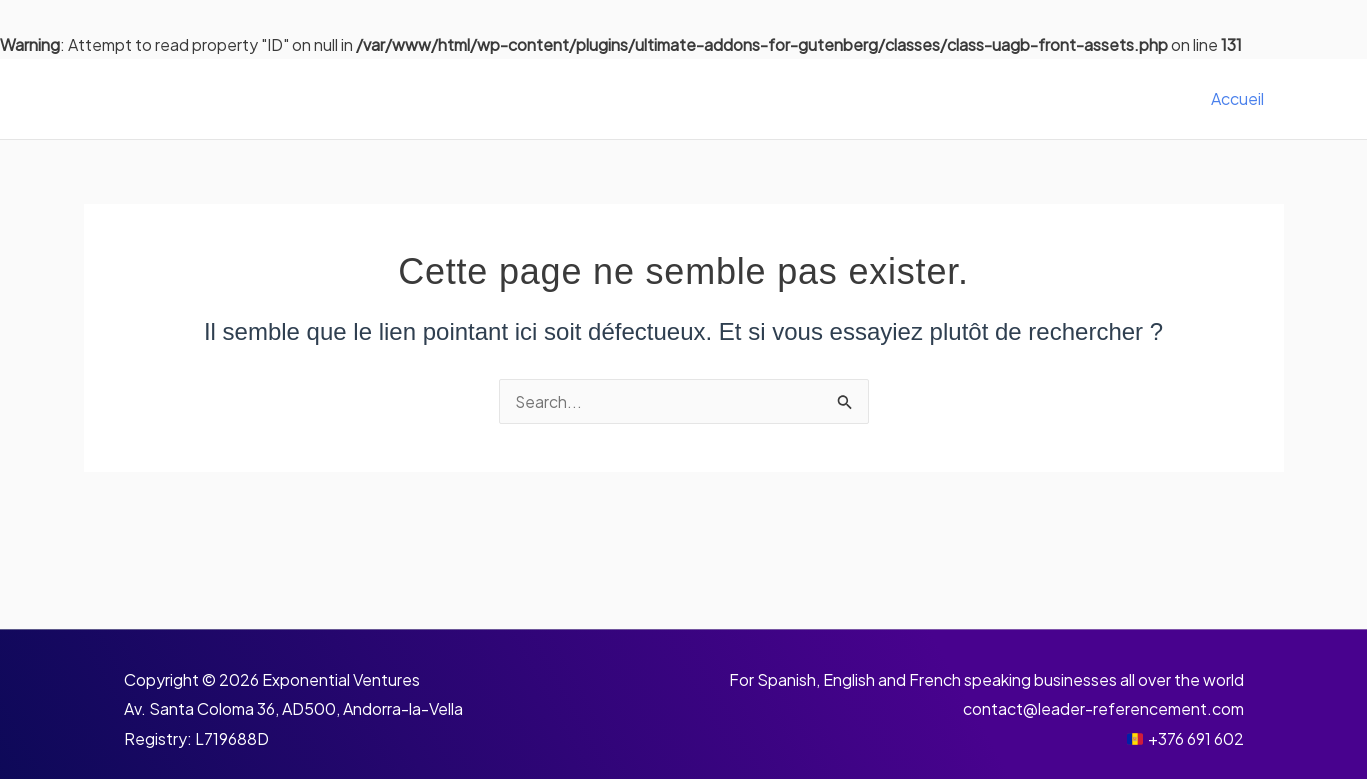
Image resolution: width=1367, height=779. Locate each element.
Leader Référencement (263, 98)
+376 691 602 (1196, 738)
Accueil (1241, 98)
